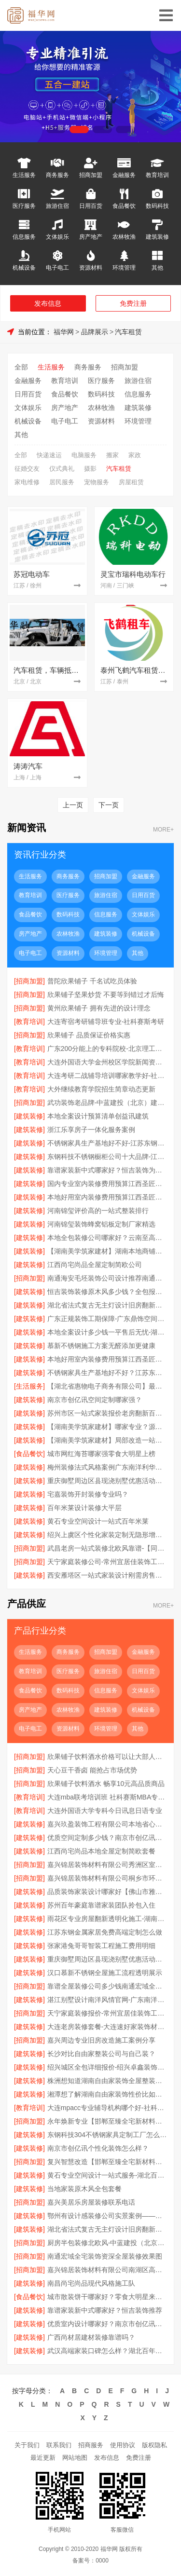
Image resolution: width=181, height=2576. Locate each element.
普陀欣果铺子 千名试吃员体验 (92, 981)
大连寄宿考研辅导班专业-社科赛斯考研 (106, 1021)
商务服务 (57, 175)
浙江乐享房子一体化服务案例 (91, 1129)
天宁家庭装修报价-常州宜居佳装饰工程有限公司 (107, 2013)
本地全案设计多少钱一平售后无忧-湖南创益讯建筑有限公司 (107, 1332)
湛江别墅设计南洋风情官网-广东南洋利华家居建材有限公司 (107, 2000)
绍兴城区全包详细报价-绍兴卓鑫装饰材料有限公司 (107, 2067)
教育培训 (157, 175)
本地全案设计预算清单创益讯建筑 (98, 1116)
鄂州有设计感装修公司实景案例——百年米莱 (107, 2216)
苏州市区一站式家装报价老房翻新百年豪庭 (107, 1413)
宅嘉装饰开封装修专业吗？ (87, 1494)
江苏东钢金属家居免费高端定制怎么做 (104, 1932)
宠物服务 (96, 482)
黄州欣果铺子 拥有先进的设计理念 (99, 1008)
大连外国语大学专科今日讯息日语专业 (104, 1810)
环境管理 (124, 267)
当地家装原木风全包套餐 (84, 2189)
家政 (134, 455)
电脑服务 (84, 455)
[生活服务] (29, 1386)
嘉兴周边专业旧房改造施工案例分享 (101, 2040)
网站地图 (74, 2457)
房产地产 (90, 236)
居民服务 (61, 482)
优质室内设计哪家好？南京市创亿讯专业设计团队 (107, 2324)
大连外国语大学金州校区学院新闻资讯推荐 (107, 1062)
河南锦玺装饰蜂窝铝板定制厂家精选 (101, 1224)
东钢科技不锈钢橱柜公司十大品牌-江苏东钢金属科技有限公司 (107, 1156)
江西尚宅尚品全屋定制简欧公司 (94, 1264)
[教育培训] (29, 1021)
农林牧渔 (124, 236)
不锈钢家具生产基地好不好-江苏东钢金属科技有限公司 (107, 1143)
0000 (102, 2560)
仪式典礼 (61, 468)
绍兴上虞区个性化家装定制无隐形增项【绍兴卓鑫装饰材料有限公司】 (107, 1535)
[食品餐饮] (29, 1454)
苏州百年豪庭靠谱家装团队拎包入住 (101, 1905)
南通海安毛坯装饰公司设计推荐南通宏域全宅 (107, 1278)
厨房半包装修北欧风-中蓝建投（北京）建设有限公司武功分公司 (107, 2243)
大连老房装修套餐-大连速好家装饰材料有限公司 (107, 2027)
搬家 (112, 455)
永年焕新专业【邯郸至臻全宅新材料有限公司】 (107, 2121)
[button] (56, 129)
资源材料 (90, 267)
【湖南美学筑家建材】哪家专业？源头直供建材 (107, 1427)
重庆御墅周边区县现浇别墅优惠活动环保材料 (107, 1481)
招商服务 (90, 2445)
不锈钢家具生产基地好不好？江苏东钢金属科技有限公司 (107, 1373)
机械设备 (24, 267)
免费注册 (133, 303)
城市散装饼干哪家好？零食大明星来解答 (107, 2297)
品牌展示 (94, 332)
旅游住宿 (57, 206)
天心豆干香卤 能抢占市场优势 (92, 1770)
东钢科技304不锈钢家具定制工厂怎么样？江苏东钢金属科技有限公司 (107, 2135)
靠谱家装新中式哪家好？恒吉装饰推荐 (104, 2310)
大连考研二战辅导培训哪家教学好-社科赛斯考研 (107, 1075)
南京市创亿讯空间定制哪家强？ (94, 1400)
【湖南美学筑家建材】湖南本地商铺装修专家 (107, 1251)
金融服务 (124, 175)
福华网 (64, 332)
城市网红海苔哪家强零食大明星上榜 (101, 1454)
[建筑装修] (29, 1116)
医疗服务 (24, 206)
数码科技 (157, 206)
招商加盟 (90, 175)
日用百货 (90, 206)
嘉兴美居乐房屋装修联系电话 (91, 2202)
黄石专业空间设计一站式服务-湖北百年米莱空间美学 (107, 2175)
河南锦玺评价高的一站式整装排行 (98, 1210)
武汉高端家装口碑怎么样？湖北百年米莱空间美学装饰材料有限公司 (107, 2351)
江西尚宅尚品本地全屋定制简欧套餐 (101, 1851)
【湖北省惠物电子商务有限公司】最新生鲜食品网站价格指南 (107, 1386)
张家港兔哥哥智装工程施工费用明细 (101, 1945)
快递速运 (49, 455)
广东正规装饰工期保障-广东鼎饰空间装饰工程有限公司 (107, 1318)
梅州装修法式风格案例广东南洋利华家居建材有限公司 (107, 1467)
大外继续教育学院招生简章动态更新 (101, 1089)
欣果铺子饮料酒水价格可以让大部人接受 (107, 1756)
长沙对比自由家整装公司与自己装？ (101, 2054)
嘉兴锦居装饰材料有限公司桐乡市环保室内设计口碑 (107, 1878)
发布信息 (47, 303)
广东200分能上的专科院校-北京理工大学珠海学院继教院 (107, 1048)
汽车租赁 (128, 332)
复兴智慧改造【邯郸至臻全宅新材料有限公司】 (107, 2162)
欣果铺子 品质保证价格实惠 (88, 1035)
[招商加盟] (29, 981)
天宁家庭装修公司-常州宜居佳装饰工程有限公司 (107, 1562)
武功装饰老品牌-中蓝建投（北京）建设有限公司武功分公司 (107, 1102)
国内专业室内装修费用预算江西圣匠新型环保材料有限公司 (107, 1183)
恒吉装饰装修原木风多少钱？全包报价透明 (107, 1291)
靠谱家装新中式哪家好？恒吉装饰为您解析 (107, 1170)
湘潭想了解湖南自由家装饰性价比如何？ (107, 2094)
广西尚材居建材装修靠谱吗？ (91, 2337)
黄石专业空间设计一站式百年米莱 (98, 1521)
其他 (157, 267)
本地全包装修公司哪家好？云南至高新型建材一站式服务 (107, 1237)
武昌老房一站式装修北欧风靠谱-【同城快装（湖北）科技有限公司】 (107, 1548)
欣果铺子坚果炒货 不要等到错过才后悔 (105, 994)
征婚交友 (27, 468)
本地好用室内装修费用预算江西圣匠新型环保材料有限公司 (107, 1197)
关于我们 (27, 2445)
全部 (21, 367)
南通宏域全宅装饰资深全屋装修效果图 (104, 2256)
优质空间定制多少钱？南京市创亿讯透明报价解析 (107, 1837)
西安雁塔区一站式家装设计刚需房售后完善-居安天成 (107, 1575)
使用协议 (122, 2445)
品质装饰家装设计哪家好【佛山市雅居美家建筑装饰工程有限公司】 (107, 1891)
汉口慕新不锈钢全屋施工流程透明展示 (104, 1972)
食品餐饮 (124, 206)
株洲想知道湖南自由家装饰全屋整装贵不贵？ (107, 2081)
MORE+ (163, 830)
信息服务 (24, 236)
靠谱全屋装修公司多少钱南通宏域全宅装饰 (107, 1986)
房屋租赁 (131, 482)
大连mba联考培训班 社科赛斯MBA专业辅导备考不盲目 (107, 1797)
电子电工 (57, 267)
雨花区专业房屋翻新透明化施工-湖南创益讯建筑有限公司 (107, 1918)
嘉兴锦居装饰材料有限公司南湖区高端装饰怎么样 (107, 2270)
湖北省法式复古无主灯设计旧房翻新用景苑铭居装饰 (107, 2229)
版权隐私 (154, 2445)
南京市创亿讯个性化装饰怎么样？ (98, 2148)
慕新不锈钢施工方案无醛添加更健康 (101, 1345)
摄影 (90, 468)
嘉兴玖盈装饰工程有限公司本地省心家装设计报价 (107, 1824)
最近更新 (43, 2457)
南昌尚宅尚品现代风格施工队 (91, 2283)
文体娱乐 (57, 236)
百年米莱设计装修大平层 (84, 1508)
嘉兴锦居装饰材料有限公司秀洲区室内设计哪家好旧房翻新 (107, 1864)
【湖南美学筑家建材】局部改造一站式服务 (107, 1440)
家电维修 (27, 482)
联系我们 (58, 2445)
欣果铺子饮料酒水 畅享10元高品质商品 (106, 1783)
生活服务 (24, 175)
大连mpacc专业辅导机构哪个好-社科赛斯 (107, 2108)
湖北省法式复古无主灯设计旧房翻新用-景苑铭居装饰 (107, 1305)
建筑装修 (157, 236)
